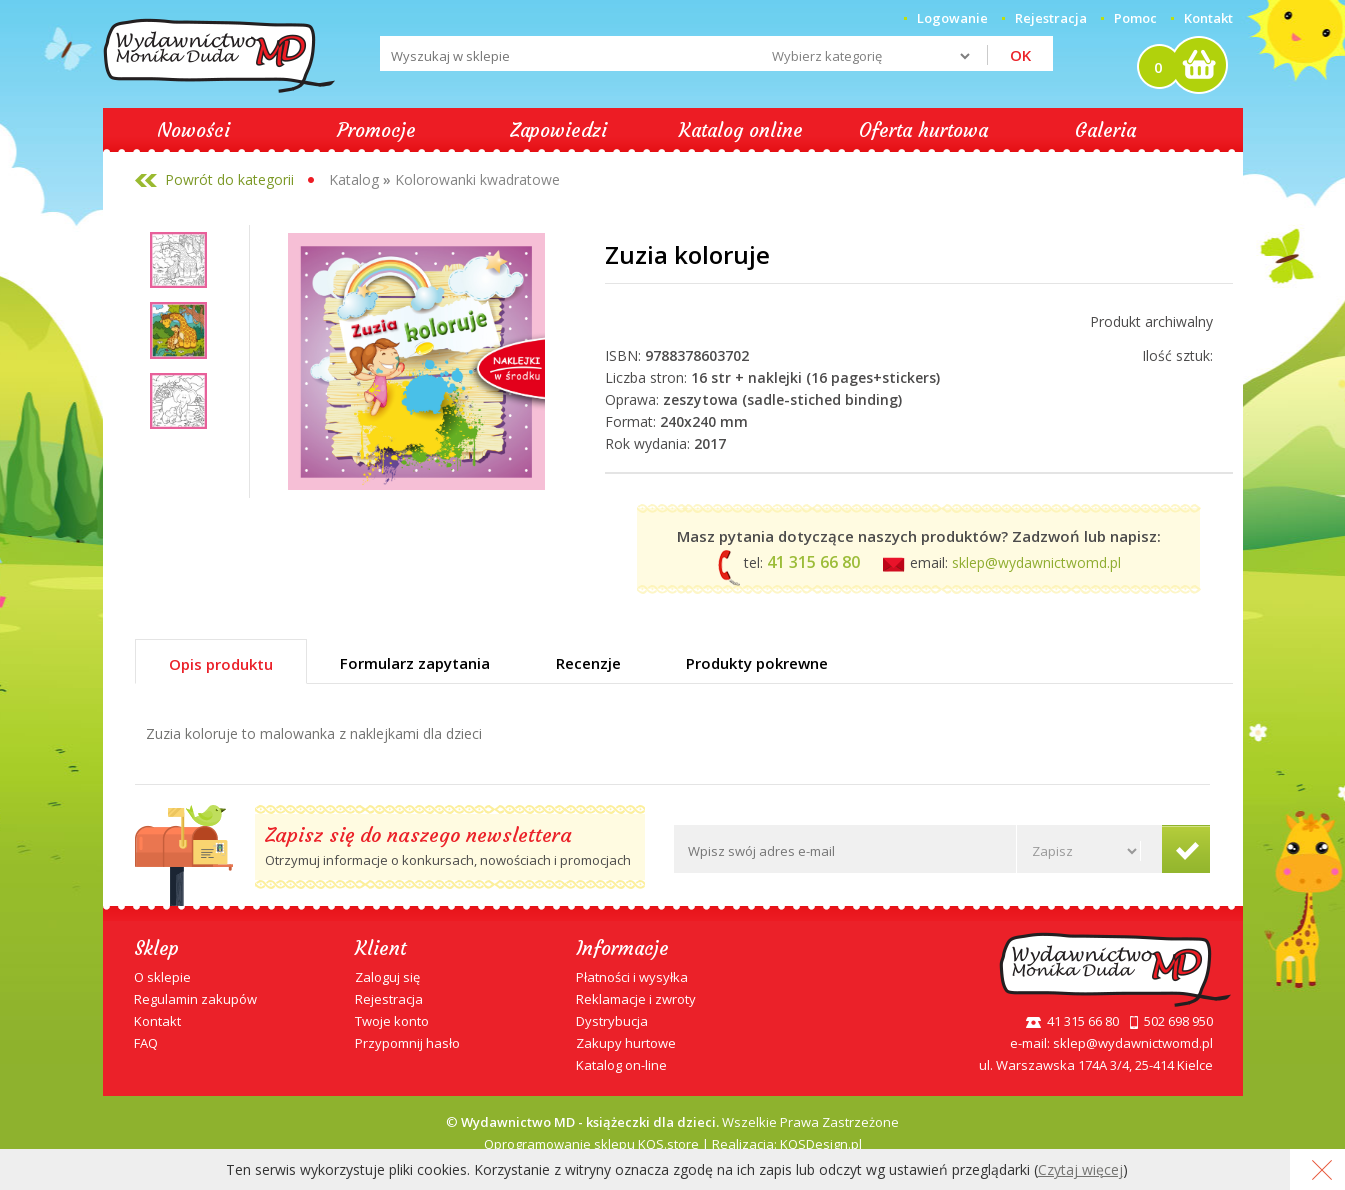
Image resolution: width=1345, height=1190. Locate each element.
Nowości (193, 130)
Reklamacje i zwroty (636, 999)
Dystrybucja (612, 1021)
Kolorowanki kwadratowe (477, 179)
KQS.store (668, 1144)
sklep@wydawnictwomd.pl (1036, 562)
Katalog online (741, 130)
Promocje (376, 130)
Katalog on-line (621, 1065)
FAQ (146, 1043)
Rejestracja (389, 999)
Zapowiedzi (558, 130)
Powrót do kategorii (229, 179)
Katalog (354, 179)
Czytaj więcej (1080, 1169)
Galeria (1105, 130)
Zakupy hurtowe (626, 1043)
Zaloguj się (387, 977)
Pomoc (1135, 18)
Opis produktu (221, 664)
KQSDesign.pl (821, 1144)
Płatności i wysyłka (632, 977)
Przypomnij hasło (407, 1043)
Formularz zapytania (415, 663)
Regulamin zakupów (195, 999)
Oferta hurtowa (923, 130)
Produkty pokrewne (757, 663)
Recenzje (588, 663)
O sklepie (162, 977)
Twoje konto (392, 1021)
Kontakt (1208, 18)
